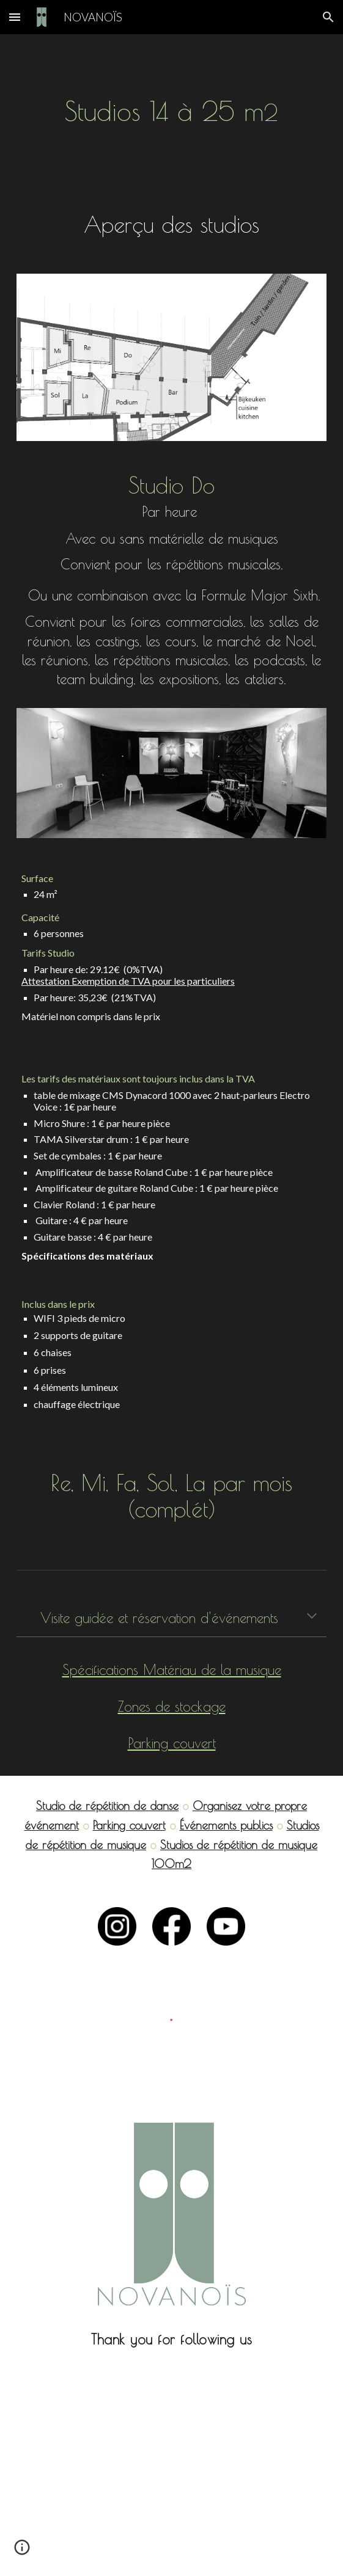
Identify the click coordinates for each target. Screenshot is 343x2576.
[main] (171, 111)
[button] (14, 17)
